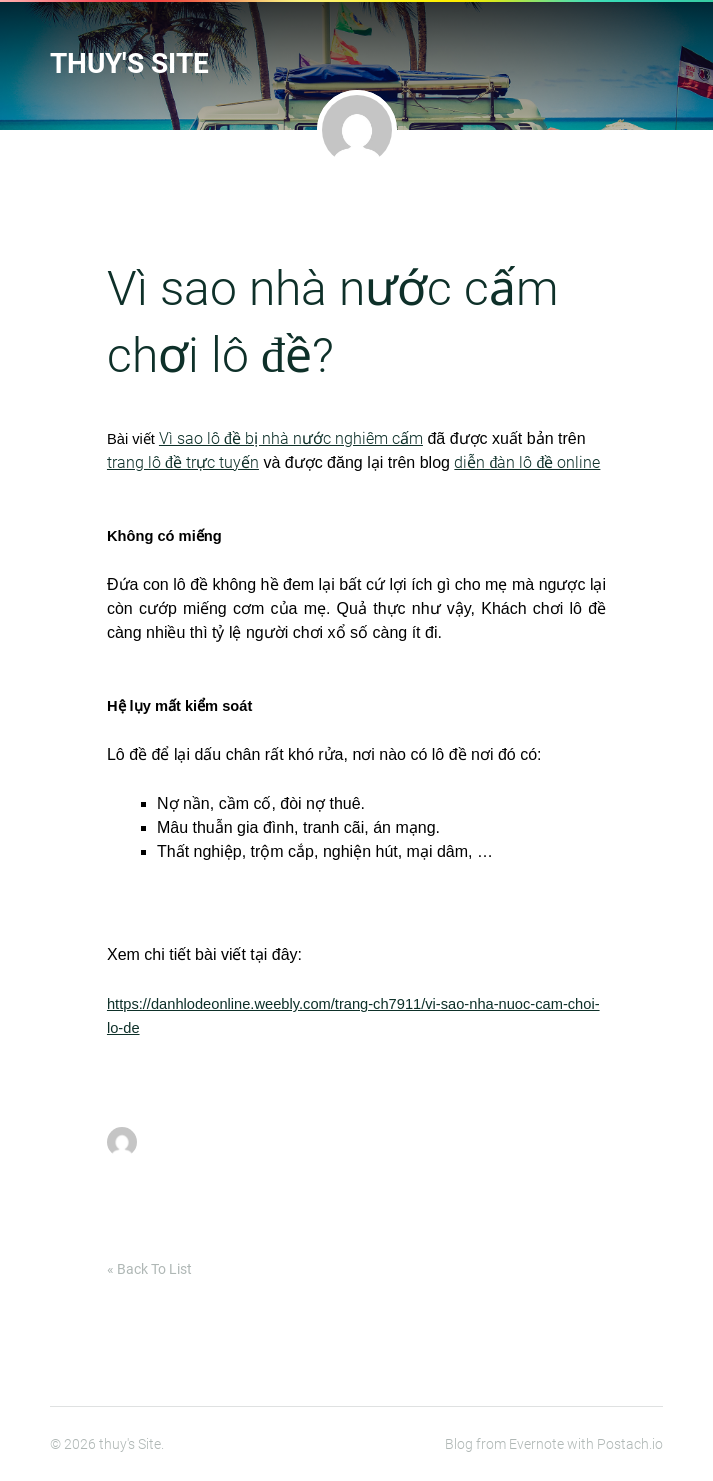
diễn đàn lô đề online (527, 462)
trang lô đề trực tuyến (183, 462)
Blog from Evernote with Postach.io (554, 1444)
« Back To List (149, 1269)
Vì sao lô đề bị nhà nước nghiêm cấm (291, 438)
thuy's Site (129, 63)
